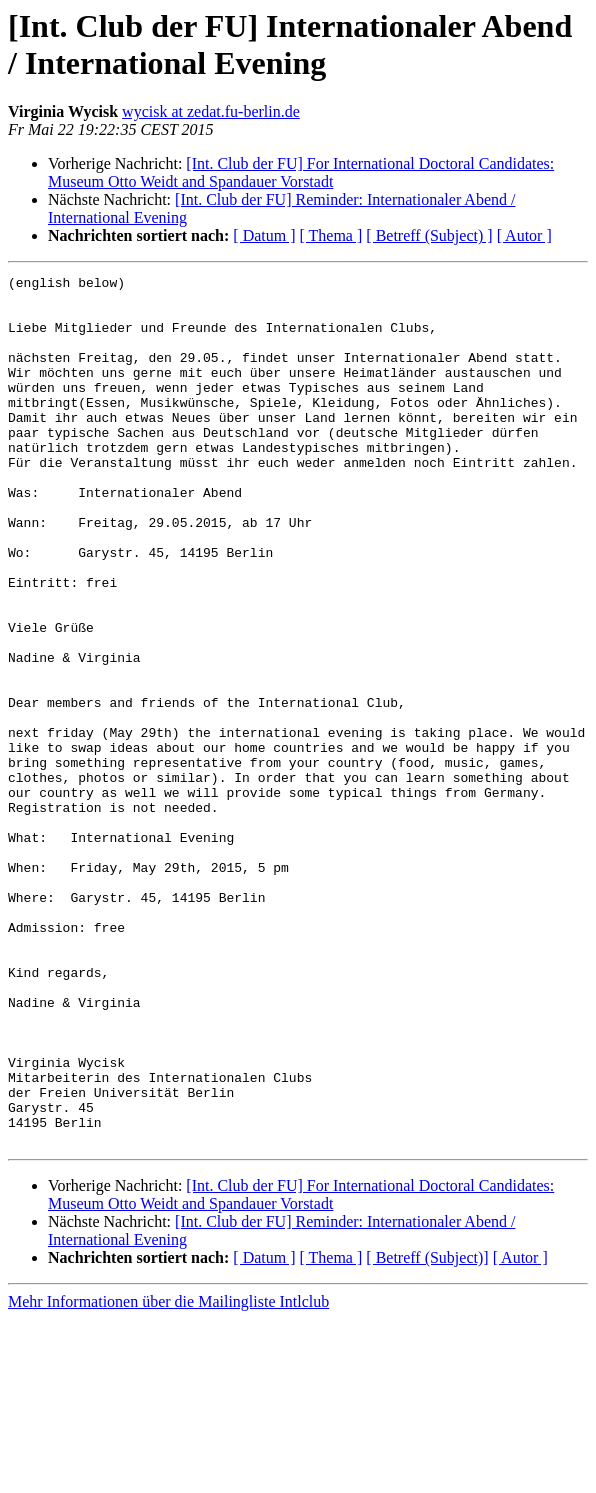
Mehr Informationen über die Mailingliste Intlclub (168, 1475)
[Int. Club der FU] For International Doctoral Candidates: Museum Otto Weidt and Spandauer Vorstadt (301, 172)
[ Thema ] (331, 235)
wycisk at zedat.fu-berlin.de (211, 111)
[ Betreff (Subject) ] (429, 235)
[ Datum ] (264, 235)
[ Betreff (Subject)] (427, 1431)
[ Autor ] (524, 235)
